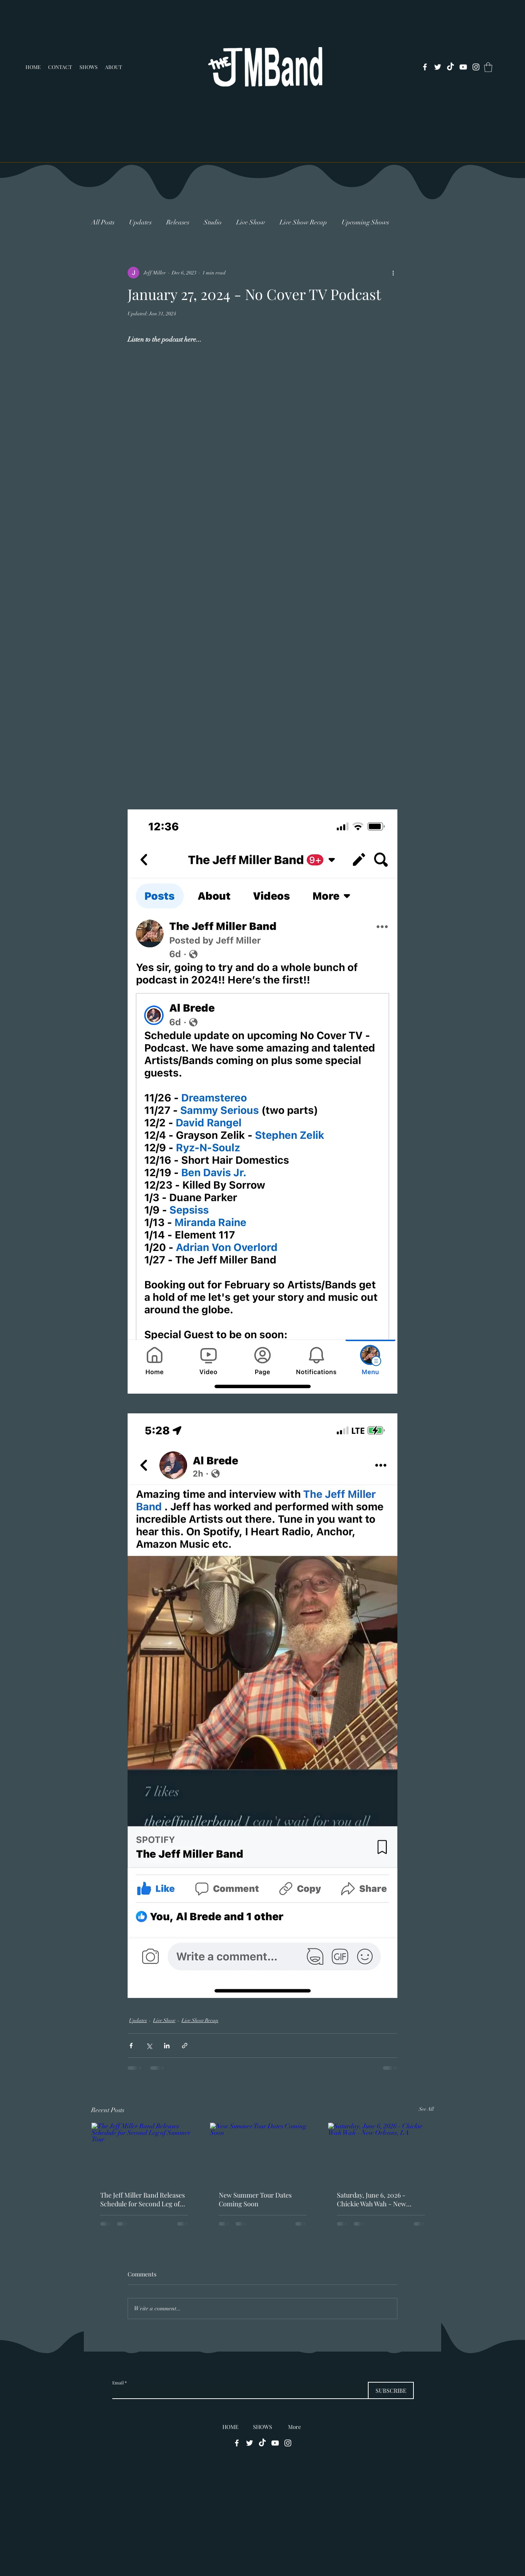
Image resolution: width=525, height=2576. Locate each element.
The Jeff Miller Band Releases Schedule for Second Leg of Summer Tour (142, 2199)
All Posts (102, 222)
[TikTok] (450, 67)
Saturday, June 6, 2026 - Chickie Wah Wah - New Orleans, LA (371, 2199)
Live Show (250, 222)
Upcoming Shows (365, 222)
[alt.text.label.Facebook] (424, 67)
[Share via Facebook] (131, 2045)
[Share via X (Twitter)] (148, 2045)
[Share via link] (184, 2045)
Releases (177, 222)
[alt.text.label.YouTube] (463, 67)
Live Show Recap (303, 222)
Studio (213, 222)
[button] (488, 67)
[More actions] (393, 272)
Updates (140, 222)
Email (118, 2382)
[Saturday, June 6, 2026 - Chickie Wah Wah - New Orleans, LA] (380, 2152)
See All (426, 2109)
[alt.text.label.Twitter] (437, 67)
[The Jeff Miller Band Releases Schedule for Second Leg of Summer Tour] (144, 2152)
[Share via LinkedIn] (166, 2045)
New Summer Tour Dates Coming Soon (255, 2199)
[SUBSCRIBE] (391, 2390)
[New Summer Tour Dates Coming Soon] (262, 2152)
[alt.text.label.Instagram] (476, 67)
